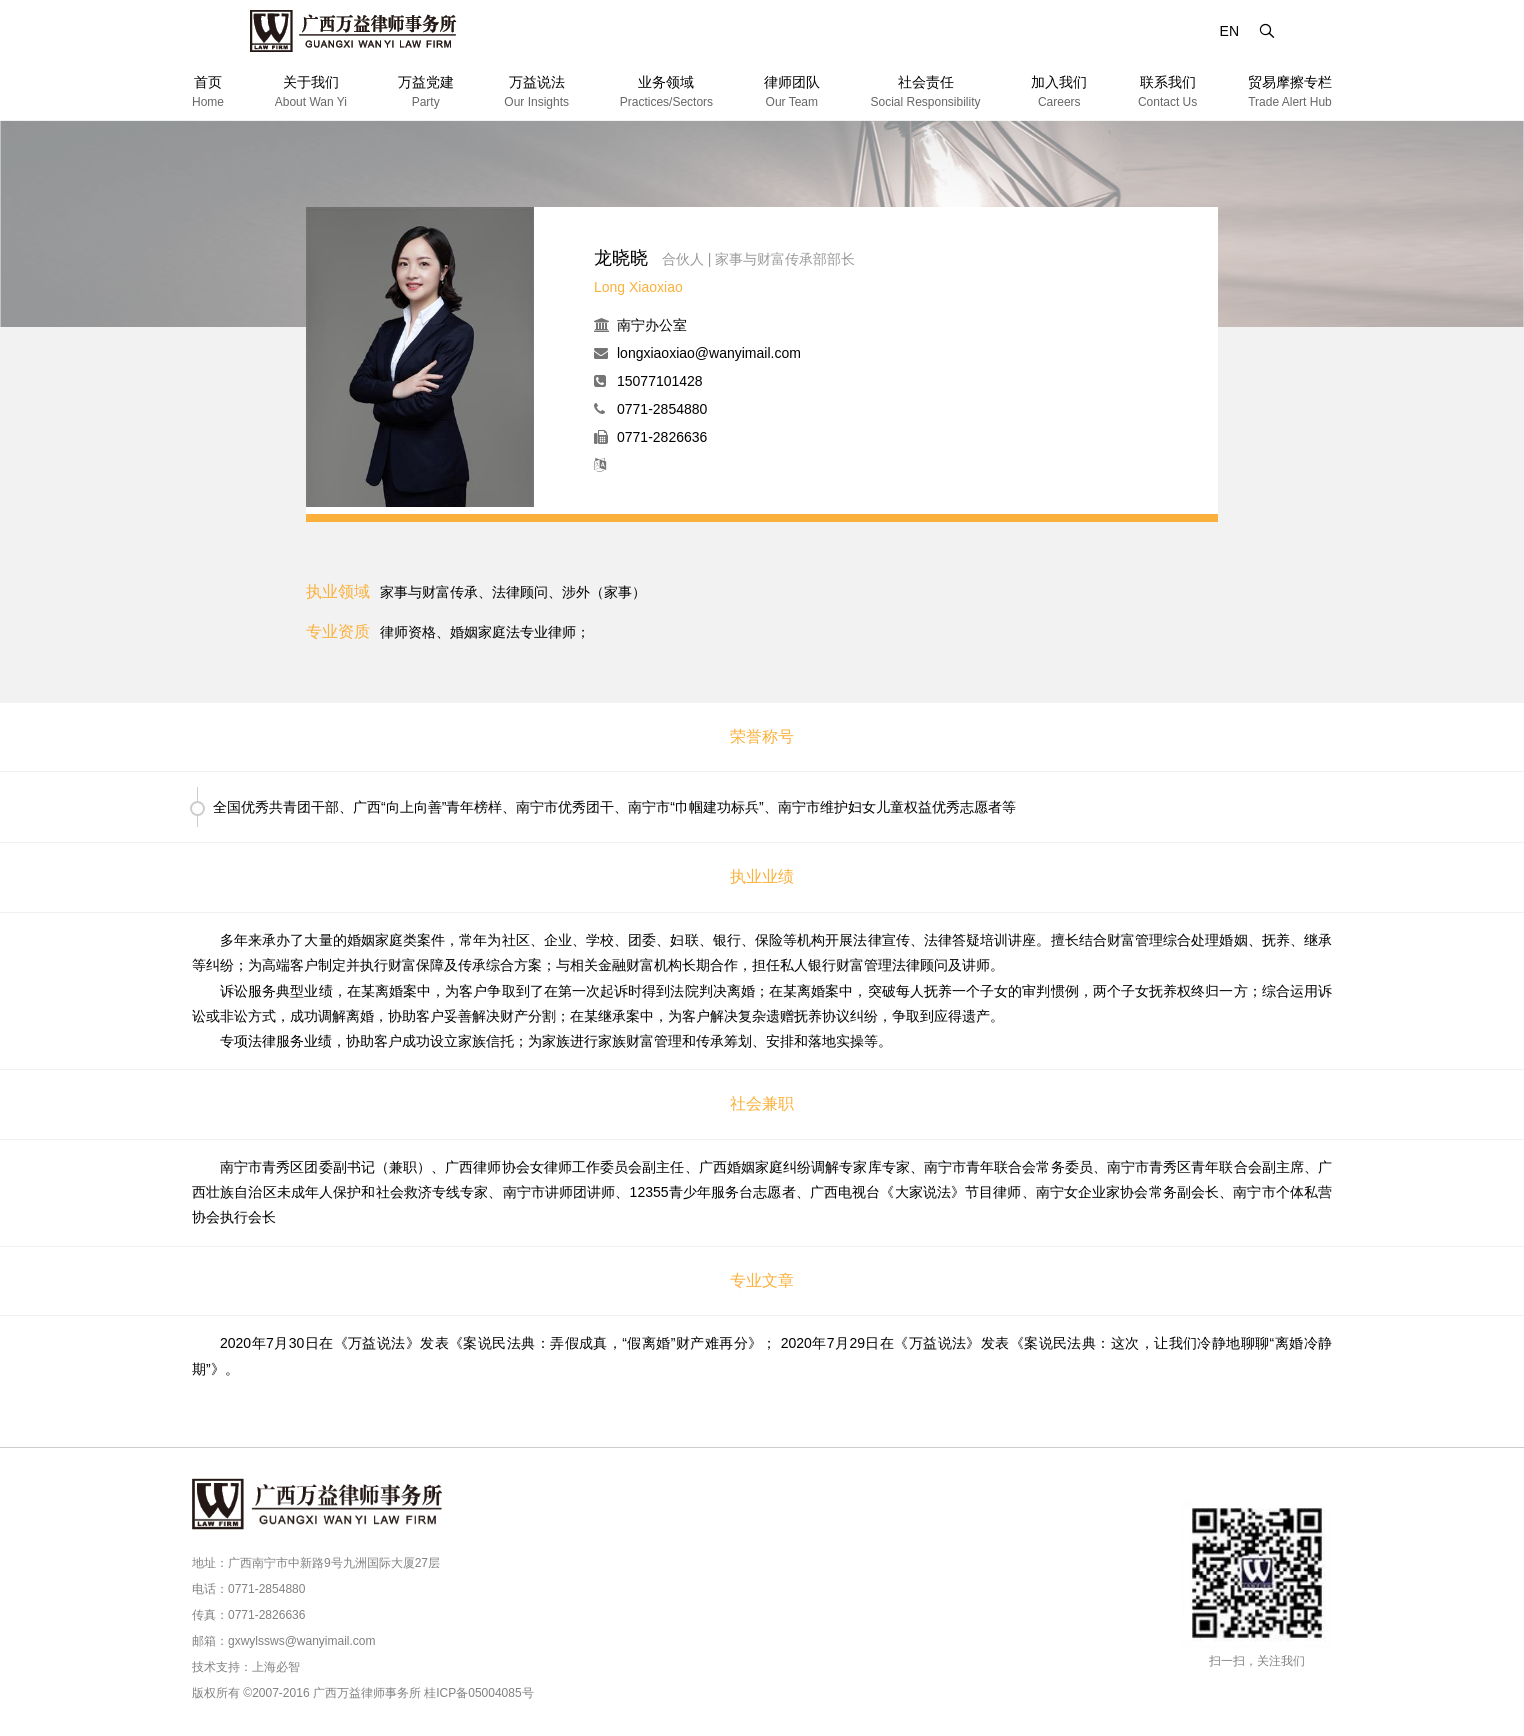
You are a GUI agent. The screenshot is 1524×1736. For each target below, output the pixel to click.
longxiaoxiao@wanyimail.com (709, 353)
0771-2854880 (662, 409)
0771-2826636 (662, 437)
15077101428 (660, 381)
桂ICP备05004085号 (478, 1693)
